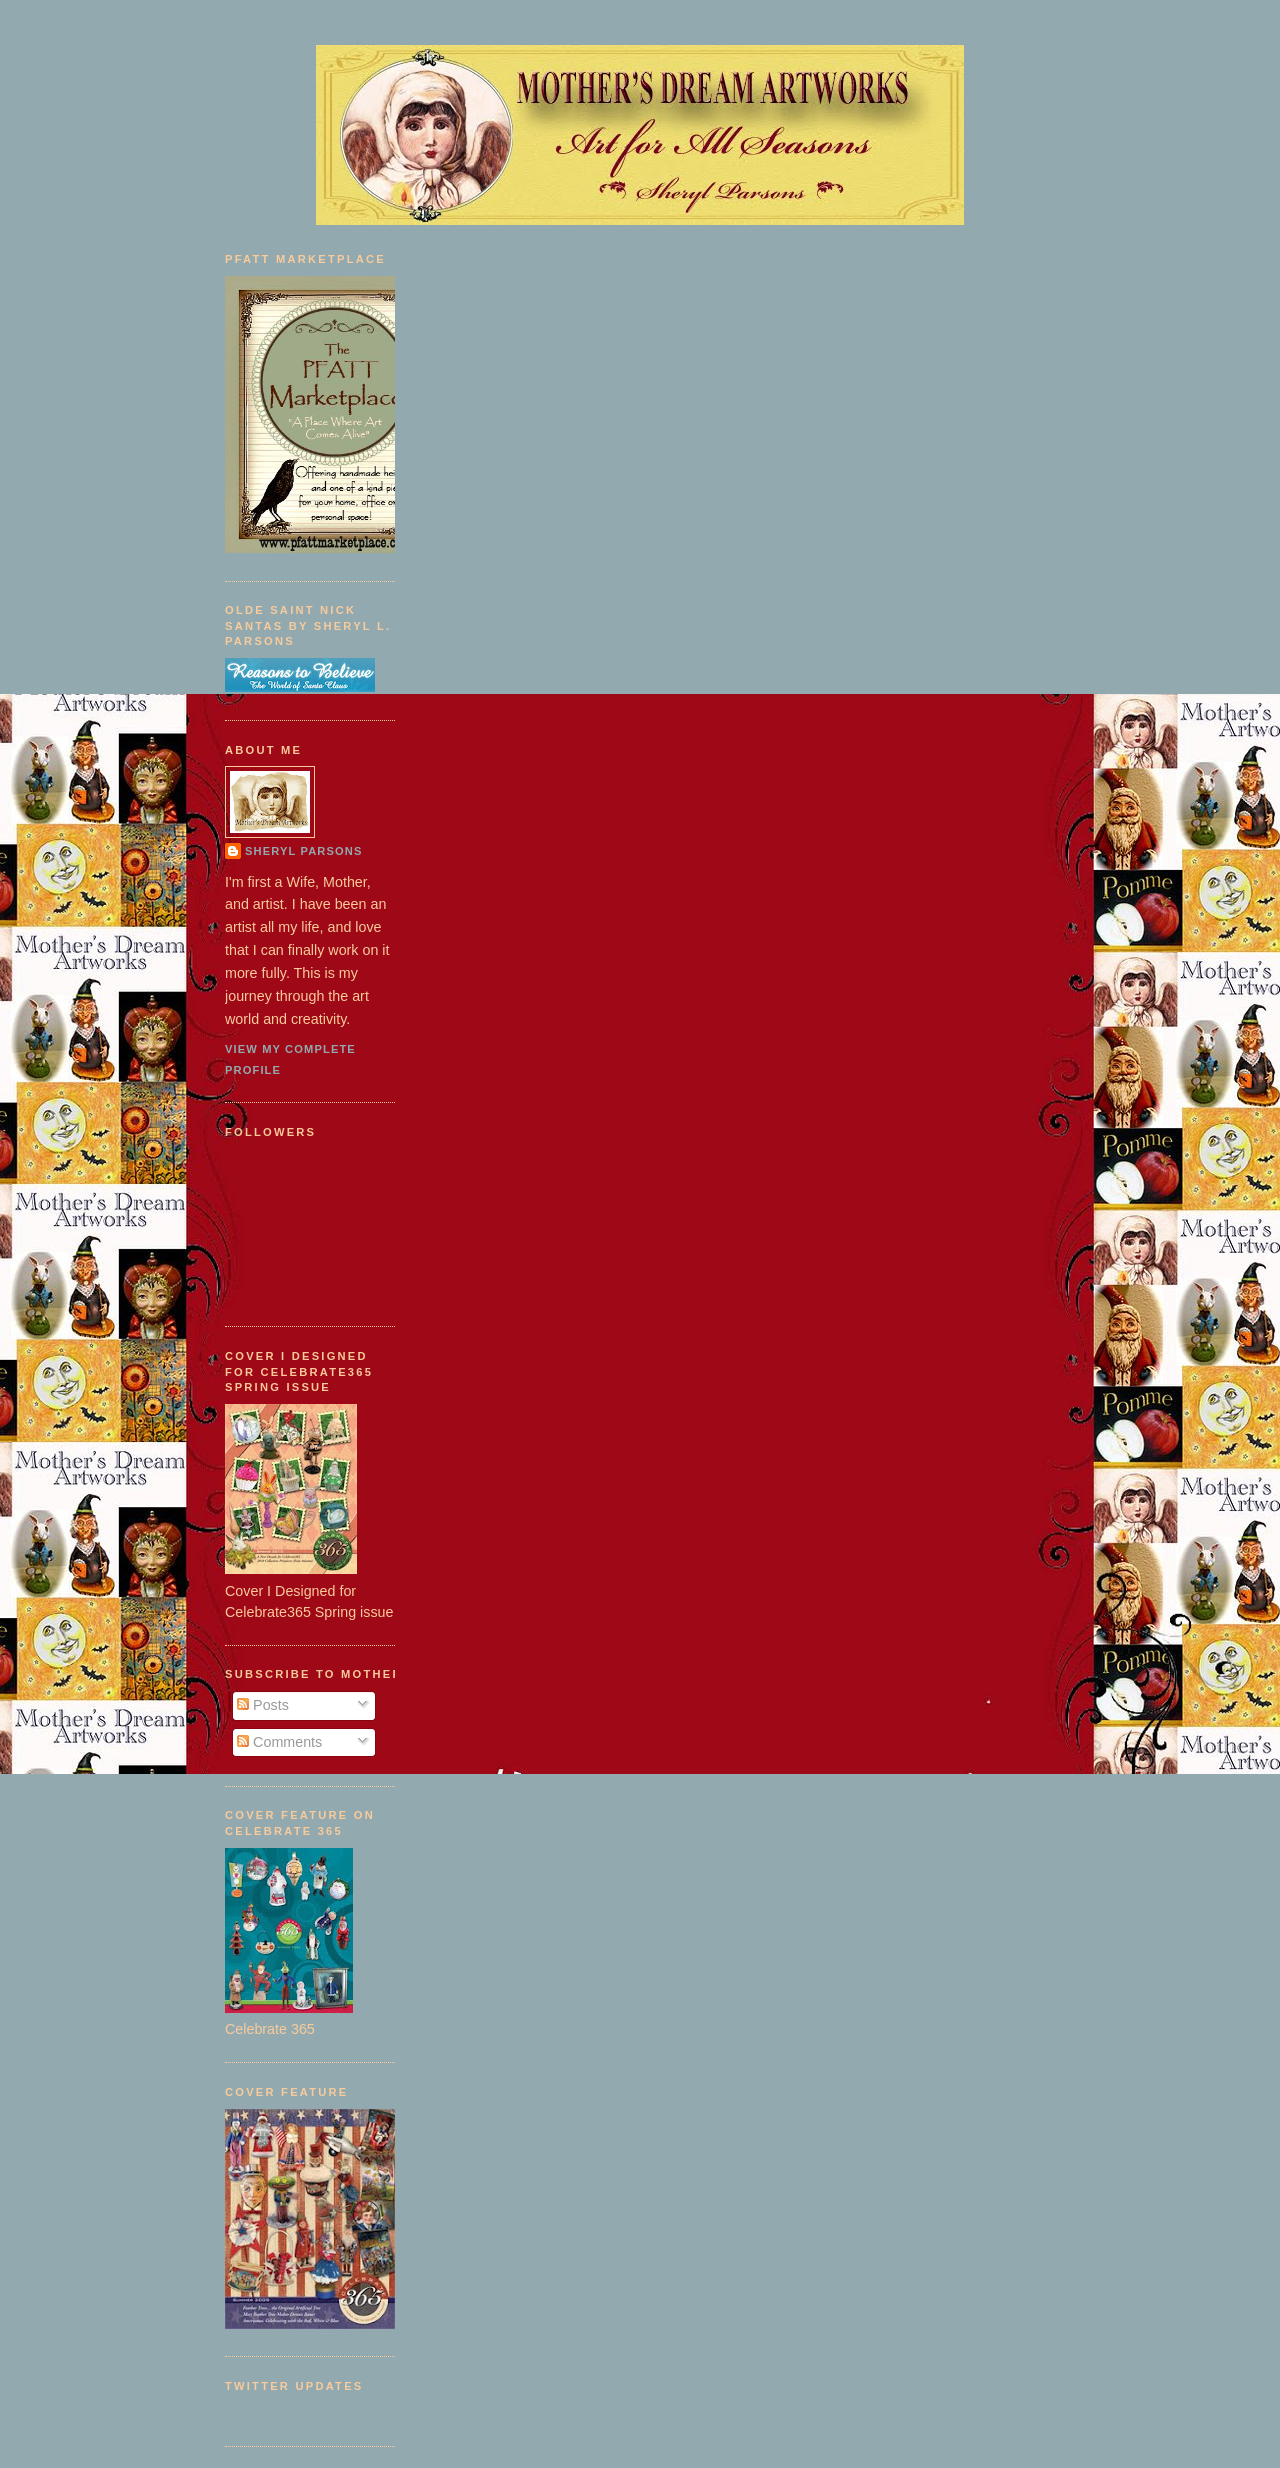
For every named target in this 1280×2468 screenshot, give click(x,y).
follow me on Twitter (332, 2413)
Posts (263, 1705)
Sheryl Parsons (304, 851)
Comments (279, 1742)
